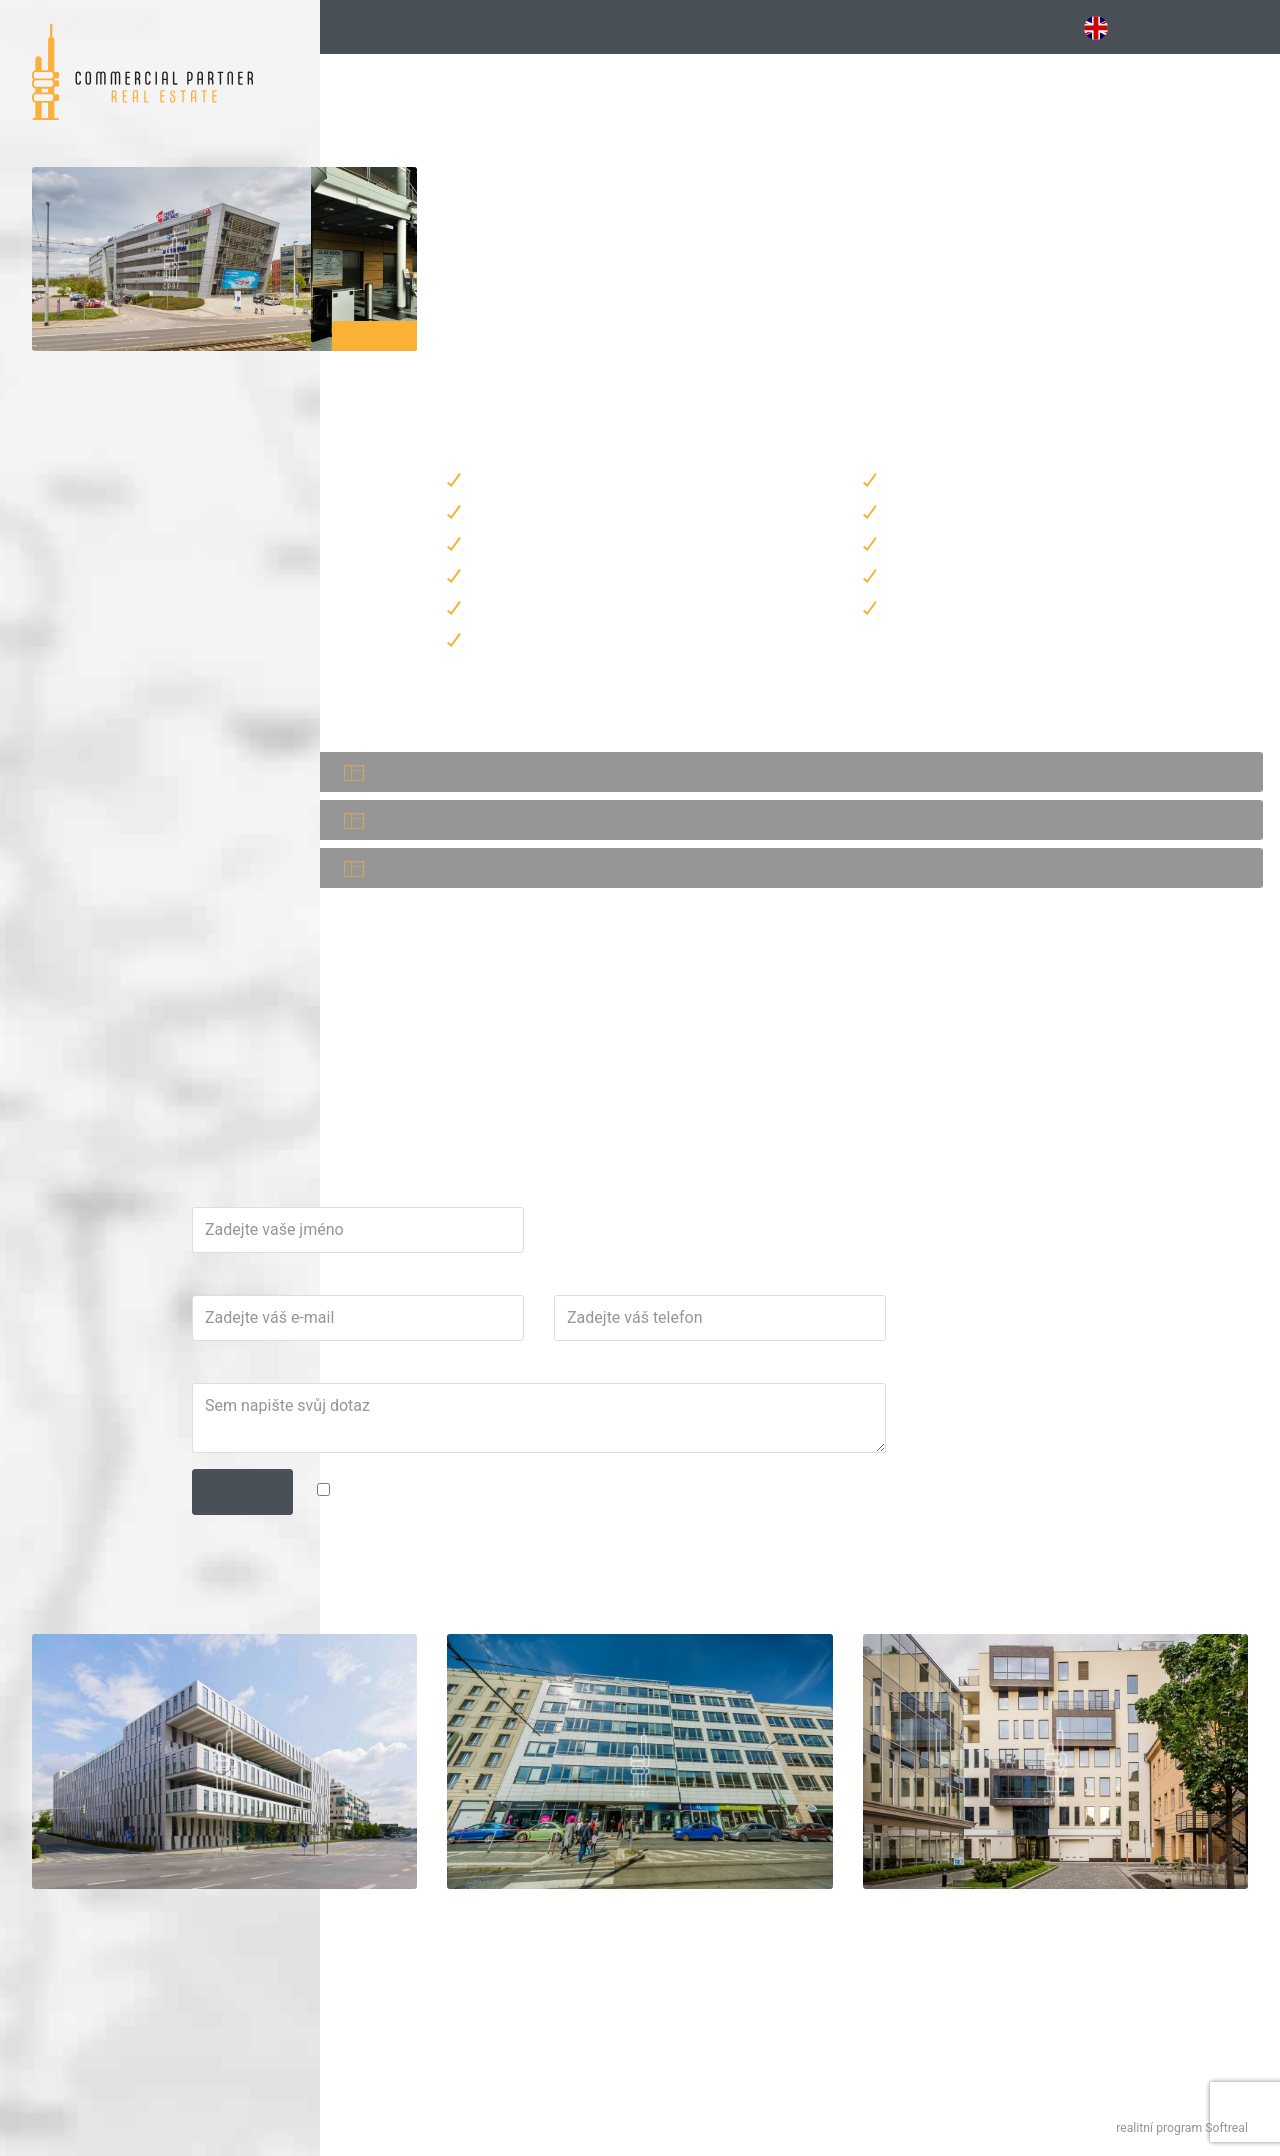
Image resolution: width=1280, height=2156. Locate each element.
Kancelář (395, 893)
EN (1106, 28)
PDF (526, 893)
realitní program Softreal (1182, 2128)
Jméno (530, 1334)
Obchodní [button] (950, 27)
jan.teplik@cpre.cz (577, 1152)
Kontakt (1232, 27)
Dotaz (527, 1510)
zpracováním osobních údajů (830, 1630)
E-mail (528, 1422)
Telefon (787, 1422)
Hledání (381, 27)
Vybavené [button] (753, 27)
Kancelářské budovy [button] (553, 27)
